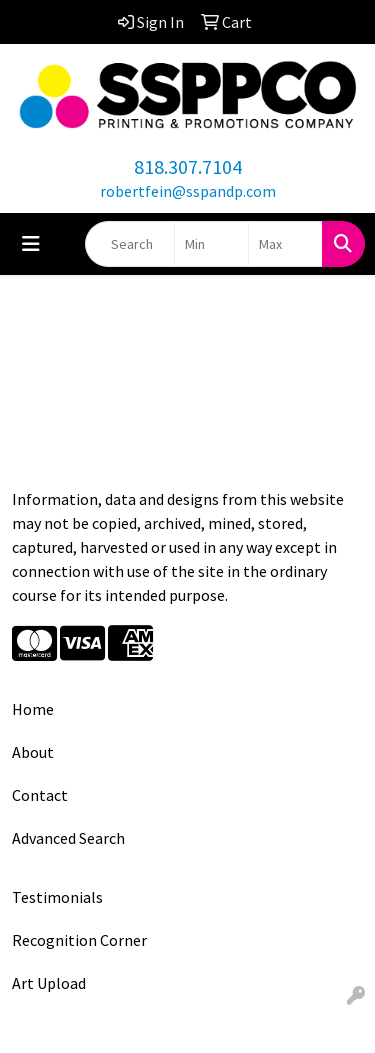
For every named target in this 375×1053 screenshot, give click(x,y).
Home (33, 709)
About (33, 752)
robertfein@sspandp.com (188, 191)
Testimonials (57, 897)
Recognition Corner (79, 940)
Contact (40, 795)
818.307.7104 (188, 166)
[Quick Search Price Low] (211, 244)
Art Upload (49, 983)
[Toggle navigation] (31, 244)
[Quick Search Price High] (285, 244)
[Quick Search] (130, 244)
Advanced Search (68, 838)
